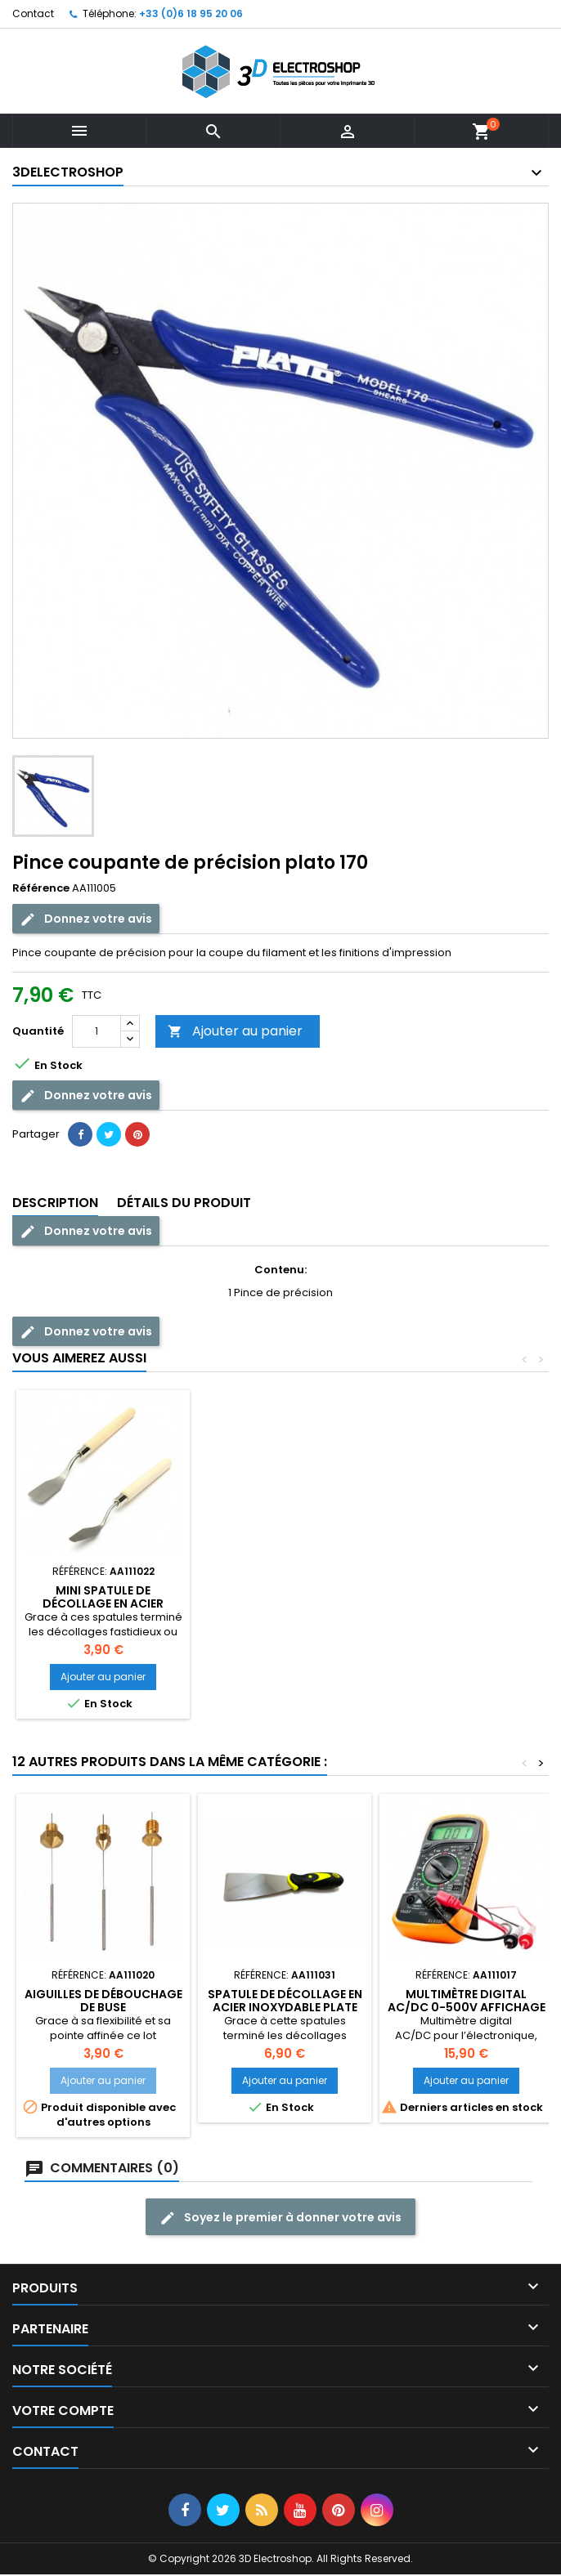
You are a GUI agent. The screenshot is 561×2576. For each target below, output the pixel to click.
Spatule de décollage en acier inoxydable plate (285, 2000)
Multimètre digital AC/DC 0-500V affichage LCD (466, 2007)
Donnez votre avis (86, 919)
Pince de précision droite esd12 (103, 1597)
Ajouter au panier (235, 1031)
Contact (33, 13)
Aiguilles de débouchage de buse (285, 1597)
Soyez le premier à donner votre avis (280, 2217)
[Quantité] (96, 1031)
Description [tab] (55, 1202)
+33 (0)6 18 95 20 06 (191, 13)
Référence (41, 888)
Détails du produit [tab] (184, 1202)
